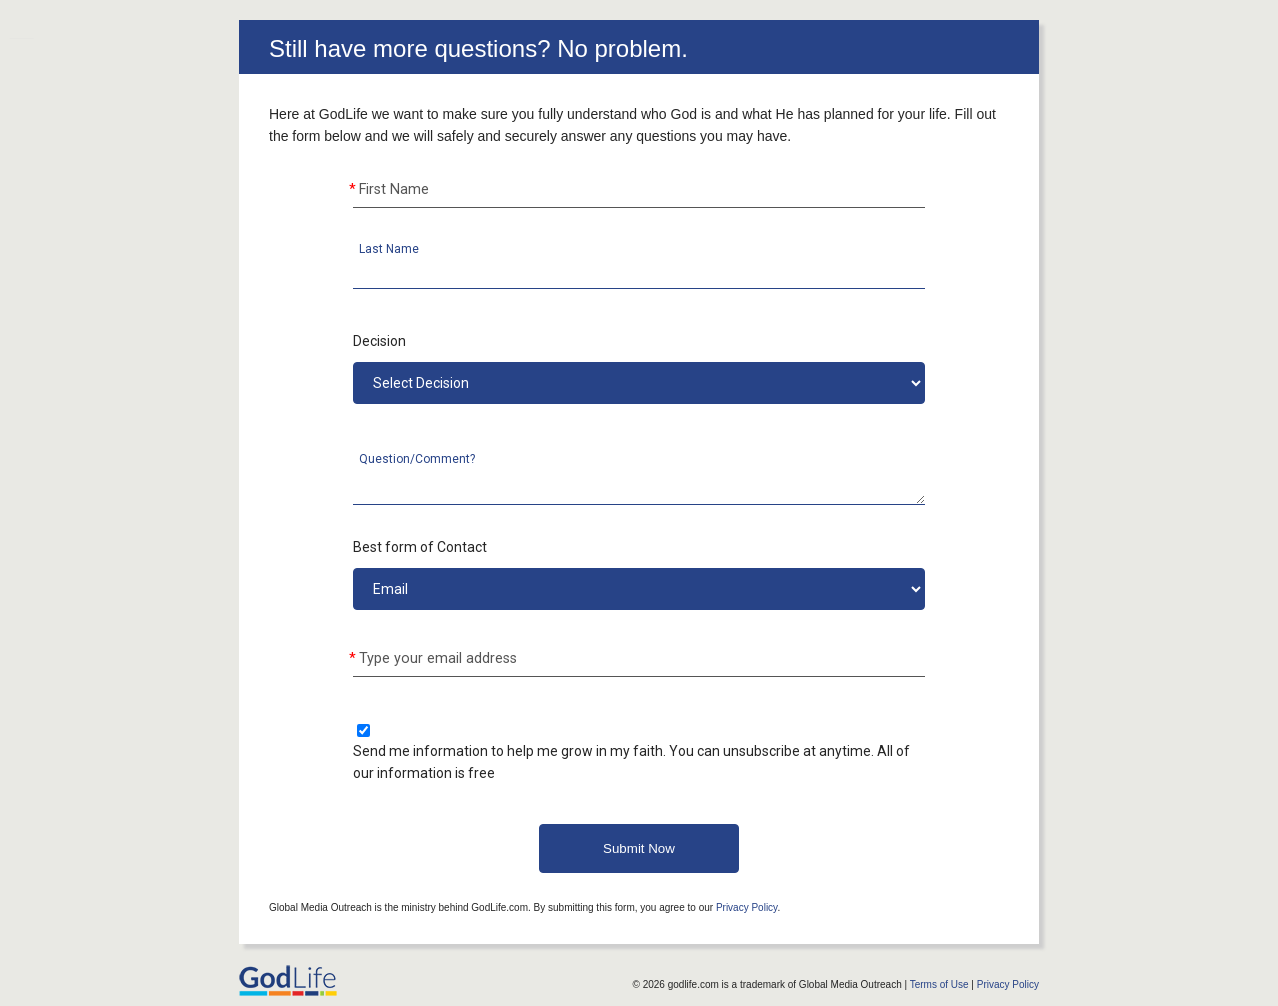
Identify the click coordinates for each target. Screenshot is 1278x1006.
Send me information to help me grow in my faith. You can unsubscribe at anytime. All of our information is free (631, 762)
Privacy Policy (747, 907)
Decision (379, 341)
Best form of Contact (420, 547)
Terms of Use (939, 984)
